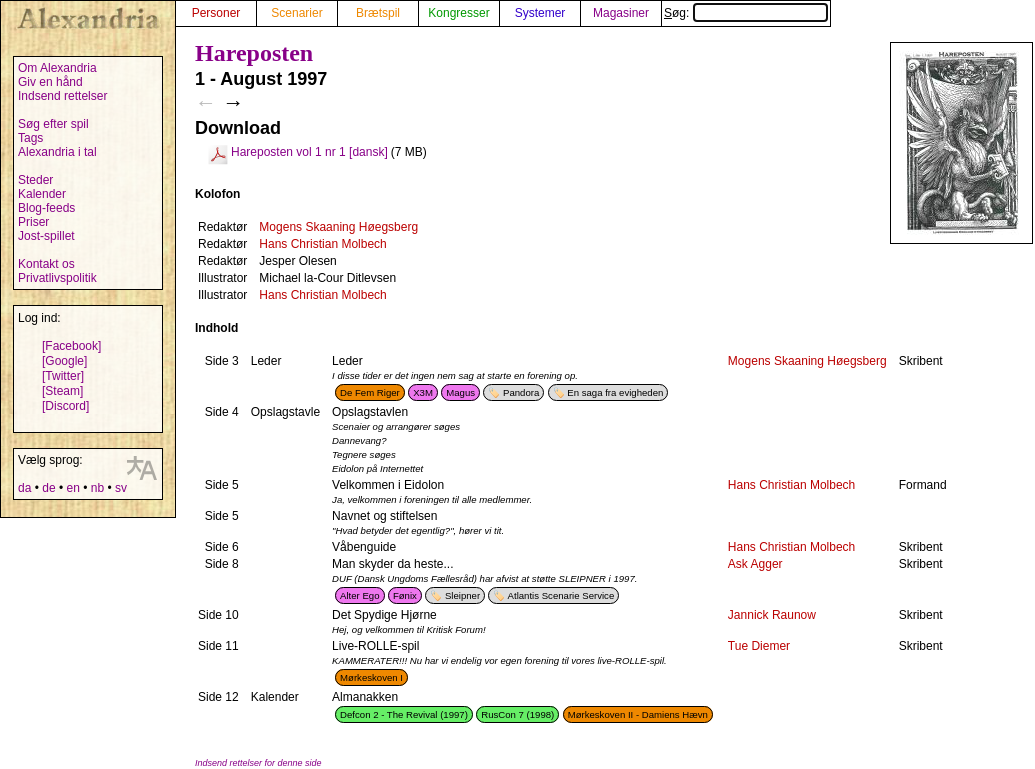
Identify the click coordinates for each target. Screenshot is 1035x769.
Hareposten (254, 53)
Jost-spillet (46, 236)
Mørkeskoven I (371, 677)
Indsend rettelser (62, 96)
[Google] (64, 361)
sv (121, 488)
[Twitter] (63, 376)
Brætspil (378, 13)
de (48, 488)
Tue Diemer (759, 646)
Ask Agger (755, 564)
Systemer (540, 13)
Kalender (42, 194)
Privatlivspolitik (57, 278)
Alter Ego (359, 595)
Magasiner (621, 13)
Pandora (521, 392)
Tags (30, 138)
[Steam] (62, 391)
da (24, 488)
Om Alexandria (57, 68)
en (72, 488)
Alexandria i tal (57, 152)
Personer (216, 13)
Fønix (405, 595)
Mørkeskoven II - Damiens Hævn (638, 714)
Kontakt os (46, 264)
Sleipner (462, 595)
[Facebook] (71, 346)
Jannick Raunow (772, 615)
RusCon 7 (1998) (517, 714)
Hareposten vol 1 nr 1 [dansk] (309, 152)
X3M (423, 392)
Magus (460, 392)
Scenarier (296, 13)
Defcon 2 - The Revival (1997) (404, 714)
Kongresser (458, 13)
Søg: (746, 13)
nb (97, 488)
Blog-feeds (46, 208)
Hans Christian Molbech (322, 244)
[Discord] (65, 406)
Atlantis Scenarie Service (561, 595)
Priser (33, 222)
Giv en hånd (50, 82)
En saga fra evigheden (615, 392)
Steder (35, 180)
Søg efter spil (53, 124)
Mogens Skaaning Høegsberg (338, 227)
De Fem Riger (370, 392)
